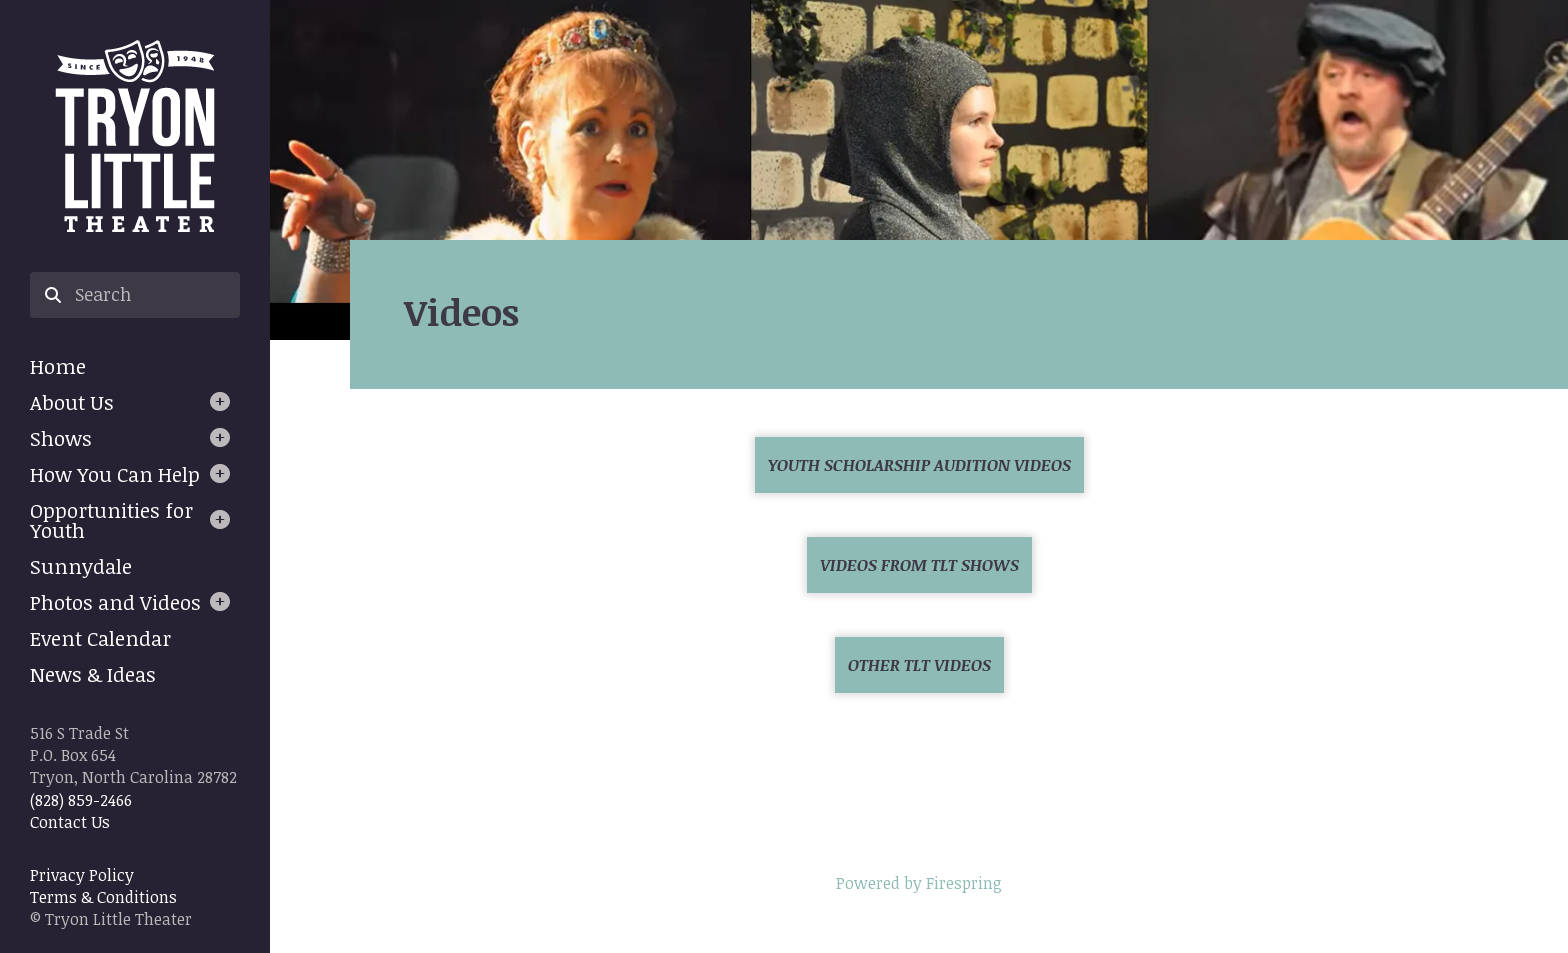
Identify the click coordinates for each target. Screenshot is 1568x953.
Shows (61, 438)
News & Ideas (93, 674)
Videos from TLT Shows (919, 565)
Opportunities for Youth (111, 520)
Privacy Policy (82, 875)
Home (58, 366)
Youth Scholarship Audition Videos (919, 465)
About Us (72, 402)
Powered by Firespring (919, 883)
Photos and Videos (115, 602)
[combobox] (135, 295)
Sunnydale (81, 566)
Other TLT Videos (919, 665)
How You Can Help (115, 474)
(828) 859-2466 (81, 800)
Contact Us (70, 822)
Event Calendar (100, 638)
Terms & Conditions (103, 897)
